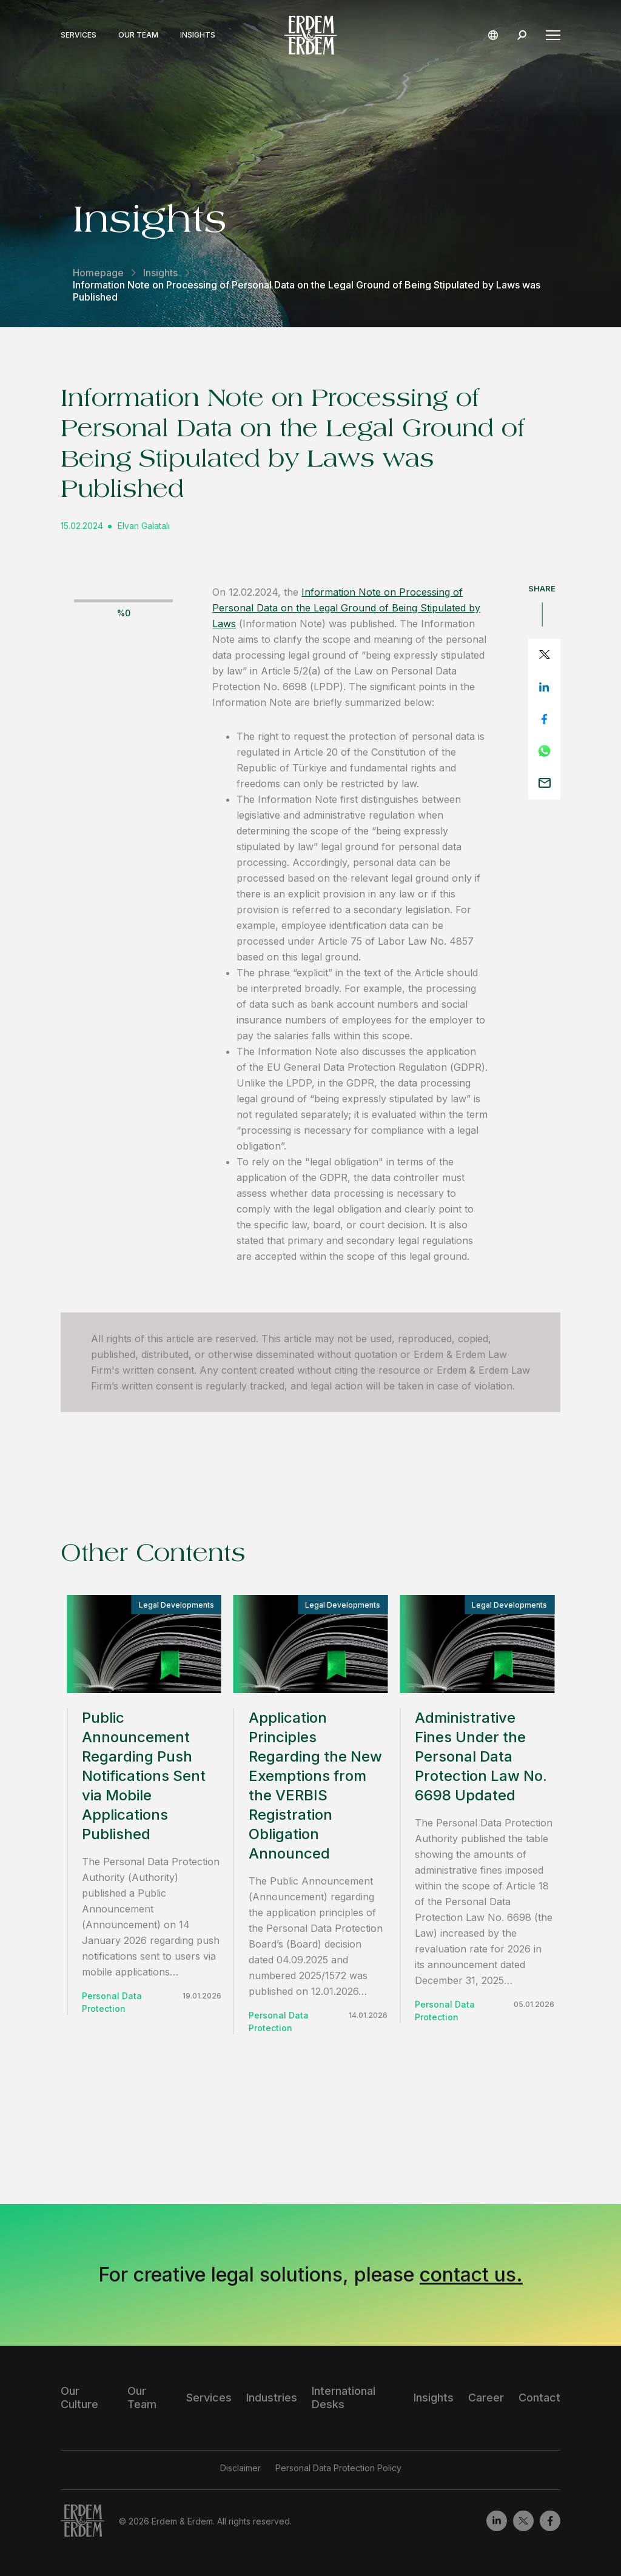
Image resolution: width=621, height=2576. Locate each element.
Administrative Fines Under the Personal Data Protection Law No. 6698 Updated (481, 1756)
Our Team (138, 35)
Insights (197, 35)
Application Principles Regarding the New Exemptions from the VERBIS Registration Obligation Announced (315, 1785)
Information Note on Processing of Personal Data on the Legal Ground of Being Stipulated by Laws (346, 608)
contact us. (471, 2274)
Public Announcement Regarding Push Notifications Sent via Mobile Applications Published (144, 1776)
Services (78, 35)
